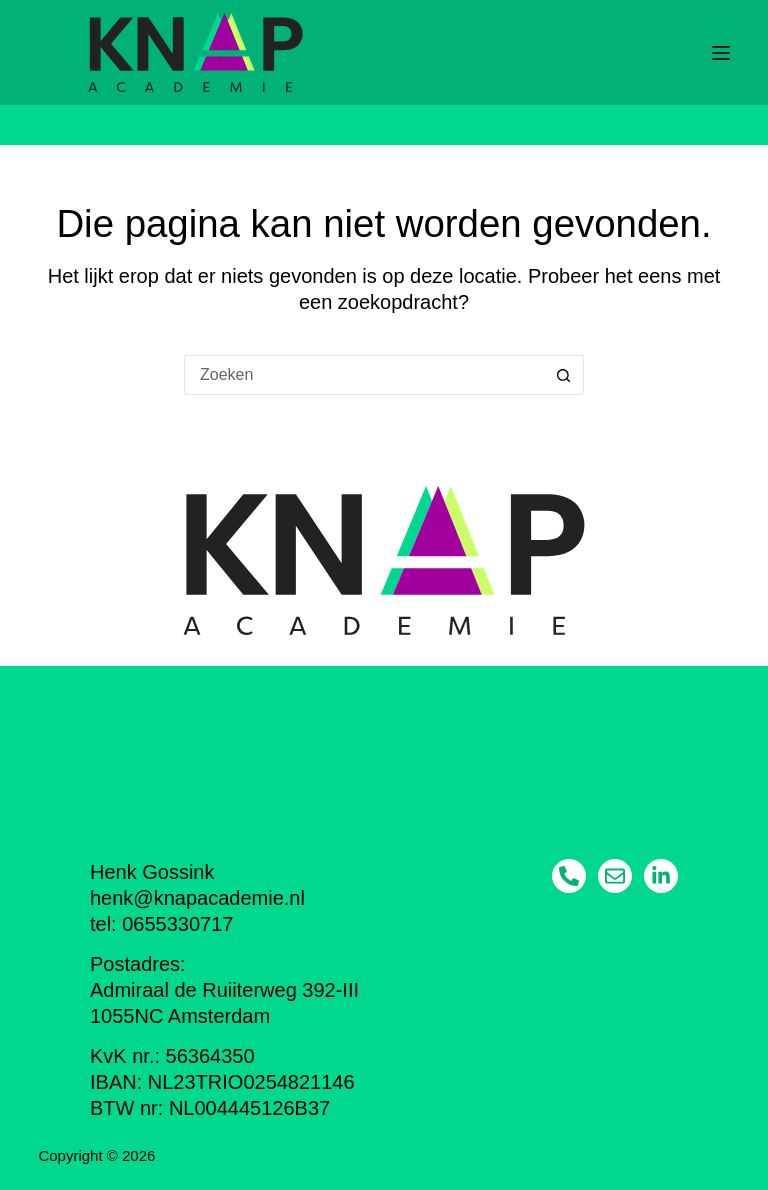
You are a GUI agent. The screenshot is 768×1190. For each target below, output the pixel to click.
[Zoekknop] (564, 375)
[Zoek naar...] (364, 375)
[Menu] (721, 53)
